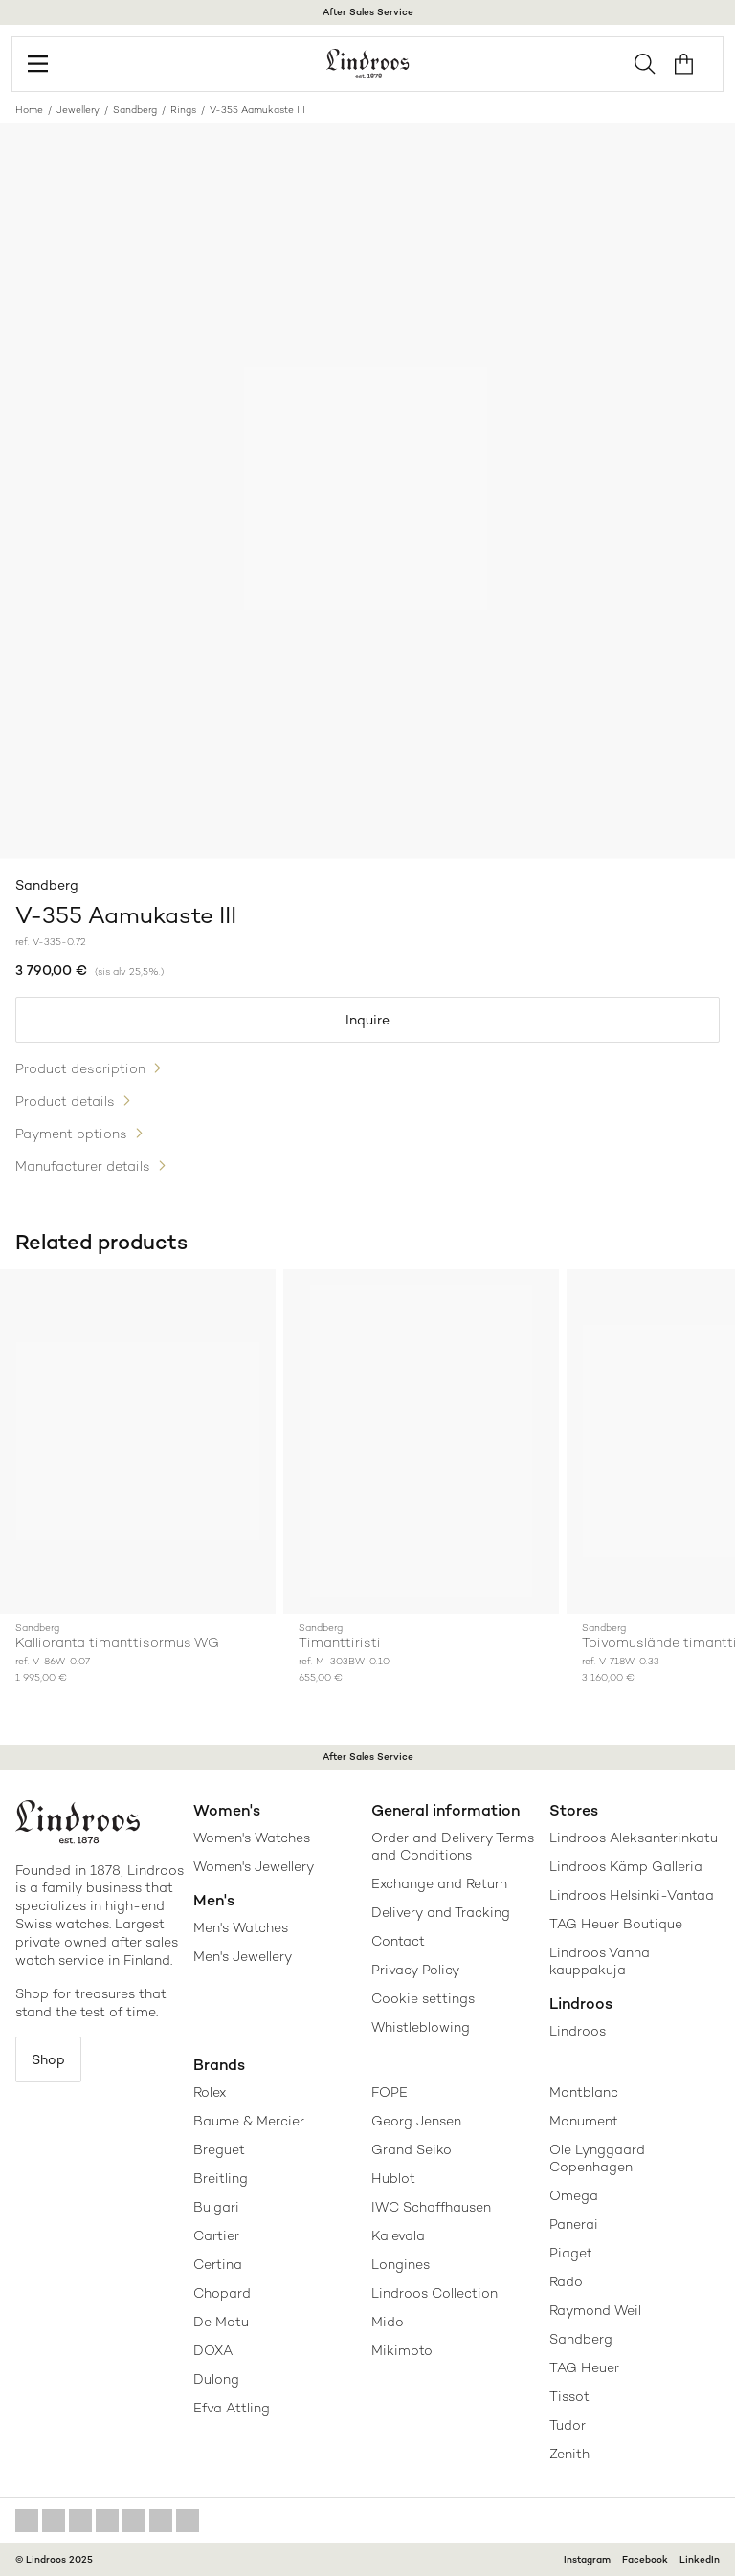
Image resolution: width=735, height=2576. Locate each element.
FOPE (389, 2092)
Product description (80, 1068)
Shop (48, 2059)
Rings (183, 109)
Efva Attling (231, 2407)
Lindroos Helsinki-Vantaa (631, 1895)
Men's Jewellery (242, 1956)
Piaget (570, 2252)
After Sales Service (368, 12)
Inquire (367, 1019)
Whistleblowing (420, 2027)
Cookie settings (423, 1998)
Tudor (567, 2424)
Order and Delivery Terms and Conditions (452, 1846)
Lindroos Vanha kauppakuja (599, 1961)
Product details (65, 1101)
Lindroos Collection (434, 2292)
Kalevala (398, 2235)
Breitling (220, 2178)
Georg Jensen (416, 2120)
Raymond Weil (595, 2310)
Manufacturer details (82, 1166)
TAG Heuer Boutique (615, 1923)
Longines (400, 2264)
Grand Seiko (411, 2149)
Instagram (587, 2559)
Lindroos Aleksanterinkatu (633, 1837)
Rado (566, 2281)
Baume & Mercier (248, 2120)
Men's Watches (240, 1927)
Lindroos (577, 2030)
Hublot (393, 2178)
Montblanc (583, 2092)
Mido (387, 2321)
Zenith (569, 2453)
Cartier (216, 2235)
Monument (583, 2120)
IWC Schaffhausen (431, 2206)
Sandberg (135, 109)
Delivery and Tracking (440, 1912)
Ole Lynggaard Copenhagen (597, 2158)
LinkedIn (699, 2559)
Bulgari (216, 2206)
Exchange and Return (439, 1883)
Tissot (569, 2396)
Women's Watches (251, 1837)
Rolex (209, 2092)
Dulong (216, 2379)
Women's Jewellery (253, 1866)
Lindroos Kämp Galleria (625, 1866)
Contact (398, 1940)
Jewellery (78, 109)
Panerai (573, 2224)
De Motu (221, 2321)
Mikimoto (402, 2350)
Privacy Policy (415, 1969)
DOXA (213, 2350)
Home (29, 109)
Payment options (71, 1133)
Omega (573, 2195)
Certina (217, 2264)
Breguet (219, 2149)
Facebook (645, 2559)
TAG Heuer (584, 2367)
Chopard (222, 2292)
